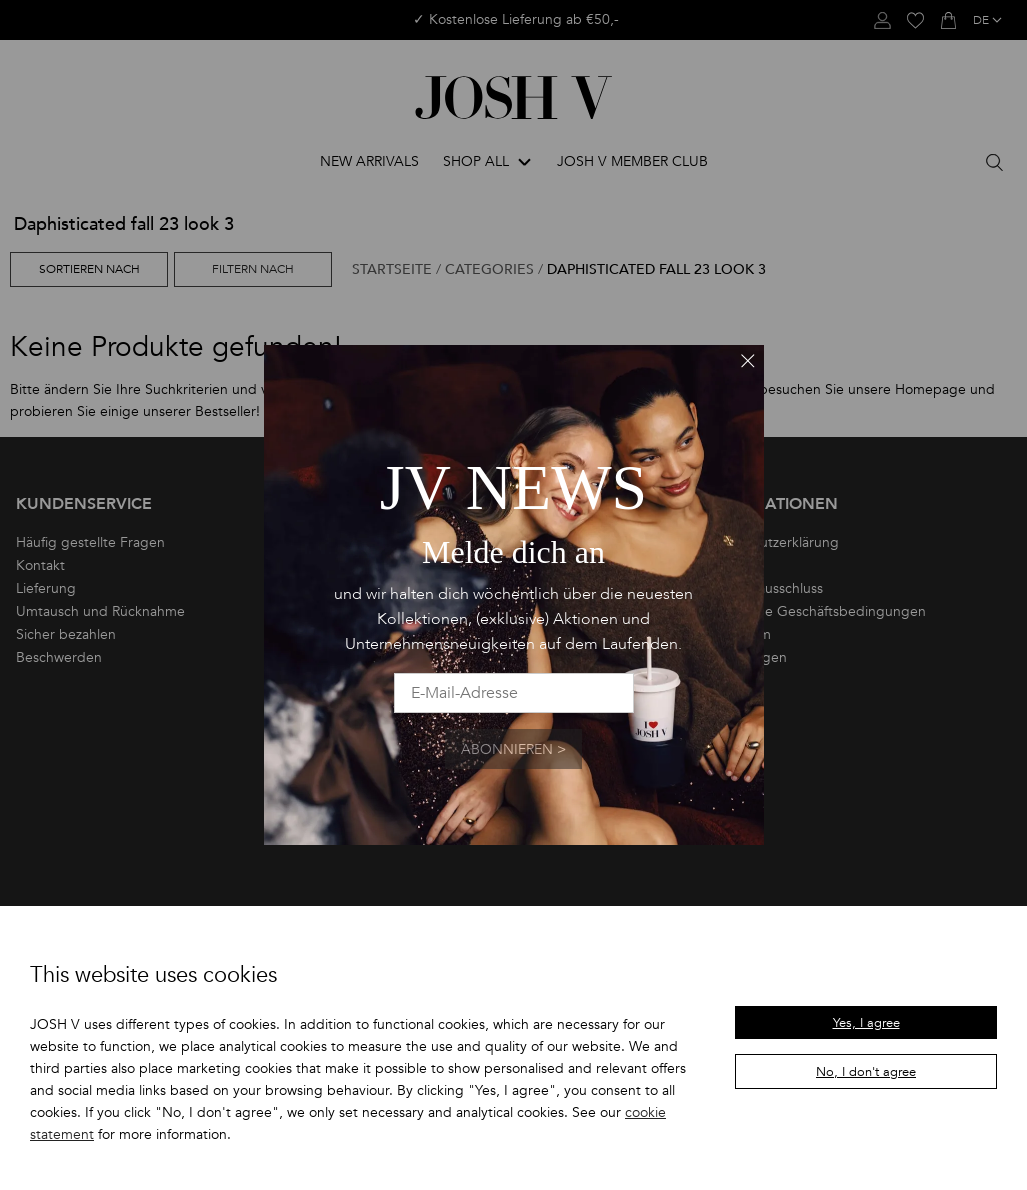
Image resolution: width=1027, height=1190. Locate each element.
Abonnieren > (513, 749)
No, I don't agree (866, 1072)
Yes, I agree (866, 1023)
